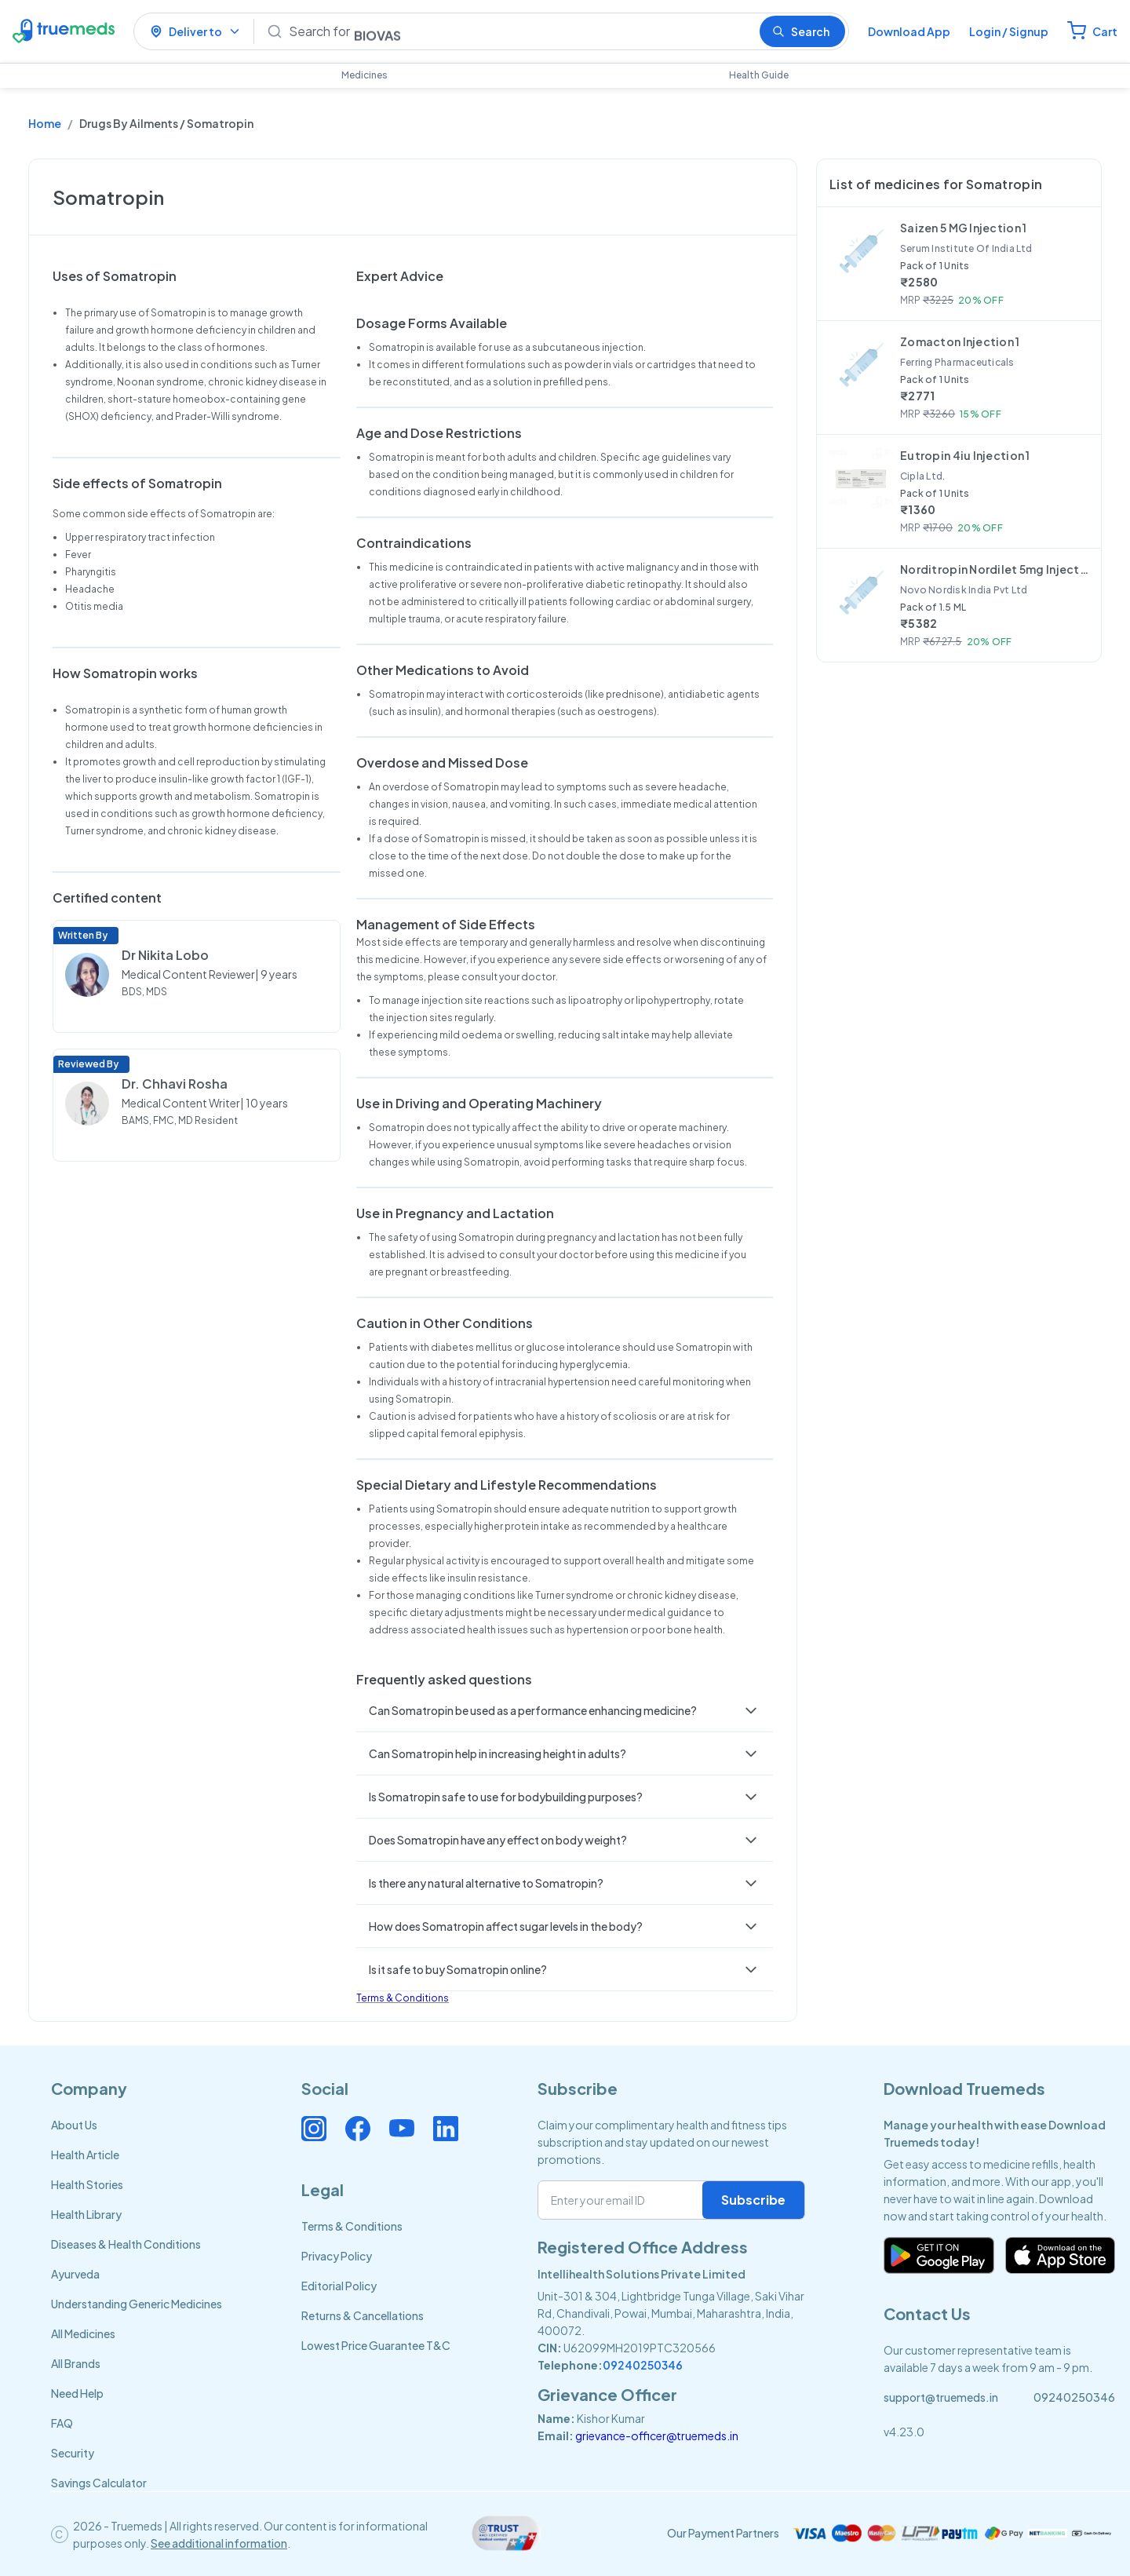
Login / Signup (1008, 31)
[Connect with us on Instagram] (313, 2128)
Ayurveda (75, 2274)
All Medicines (83, 2333)
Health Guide (759, 75)
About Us (74, 2125)
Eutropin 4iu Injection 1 (965, 455)
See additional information (219, 2543)
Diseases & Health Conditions (126, 2244)
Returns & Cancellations (362, 2315)
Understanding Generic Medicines (136, 2304)
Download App (909, 31)
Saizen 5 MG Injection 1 (963, 228)
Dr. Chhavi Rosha (175, 1083)
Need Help (77, 2393)
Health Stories (87, 2184)
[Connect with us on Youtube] (401, 2128)
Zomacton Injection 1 (960, 341)
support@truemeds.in (941, 2397)
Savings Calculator (99, 2483)
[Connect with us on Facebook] (357, 2128)
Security (72, 2453)
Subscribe (753, 2199)
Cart (1104, 31)
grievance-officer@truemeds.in (656, 2435)
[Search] (518, 31)
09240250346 (643, 2365)
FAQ (62, 2423)
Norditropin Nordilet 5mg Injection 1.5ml (994, 569)
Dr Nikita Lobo (165, 955)
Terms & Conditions (402, 1998)
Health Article (85, 2154)
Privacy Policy (336, 2256)
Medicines (364, 75)
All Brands (75, 2363)
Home (44, 123)
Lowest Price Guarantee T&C (375, 2345)
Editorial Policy (339, 2286)
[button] (564, 1710)
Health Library (86, 2214)
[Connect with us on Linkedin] (445, 2128)
